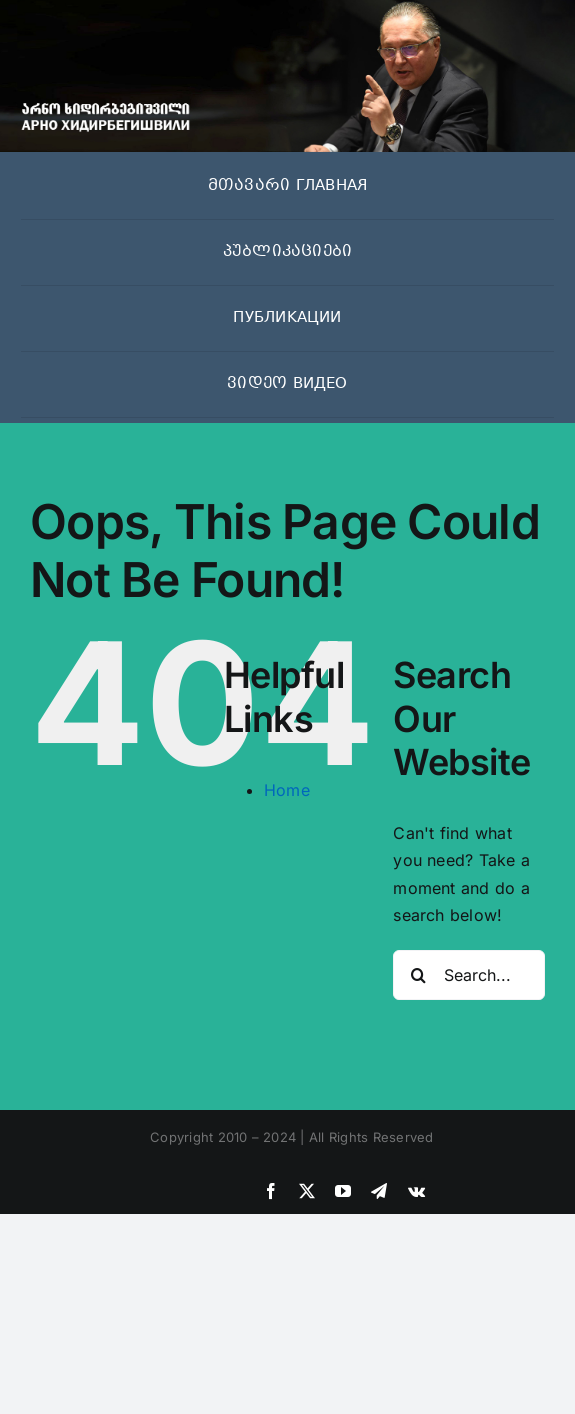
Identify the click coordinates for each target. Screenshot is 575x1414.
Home (287, 790)
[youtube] (343, 1191)
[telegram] (379, 1191)
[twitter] (307, 1191)
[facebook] (271, 1191)
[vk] (416, 1191)
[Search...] (469, 975)
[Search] (418, 975)
